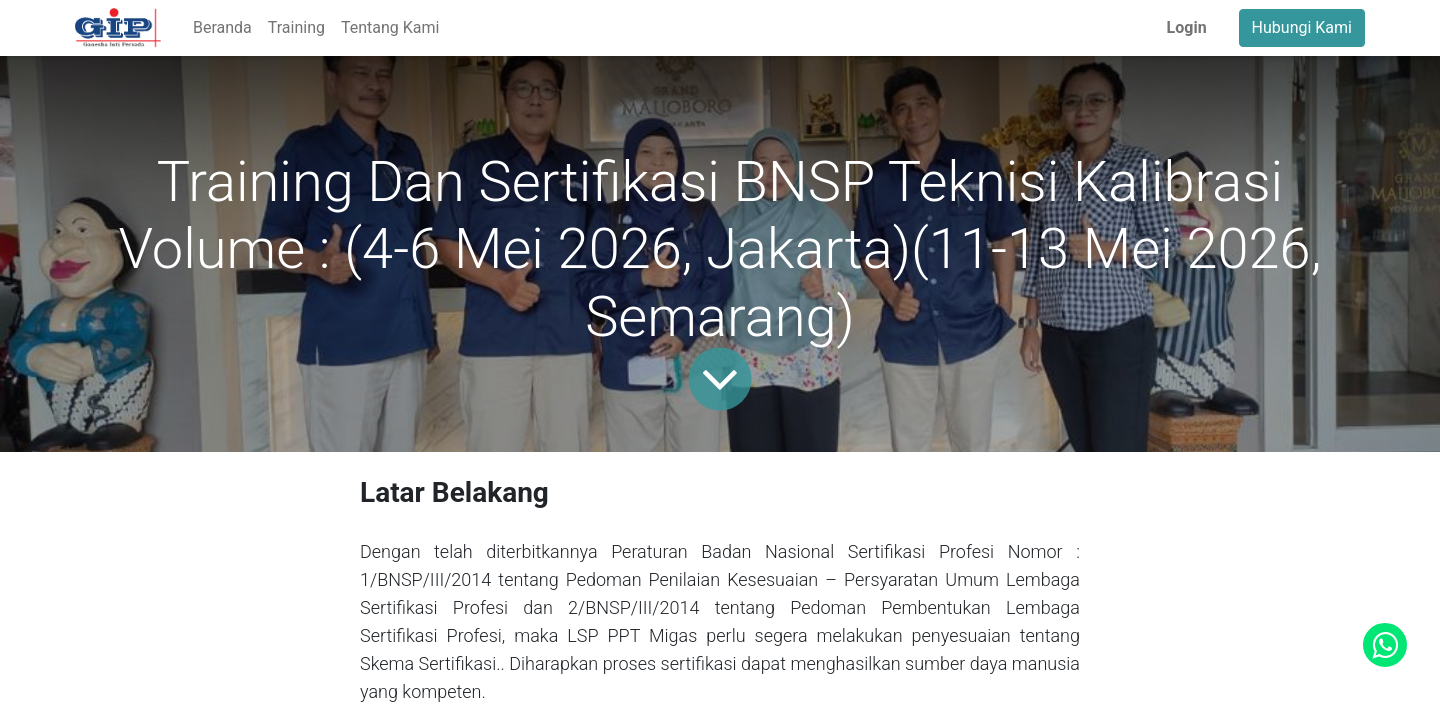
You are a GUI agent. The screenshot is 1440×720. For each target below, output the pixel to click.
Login (1187, 27)
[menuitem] (222, 28)
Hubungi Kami (1302, 27)
